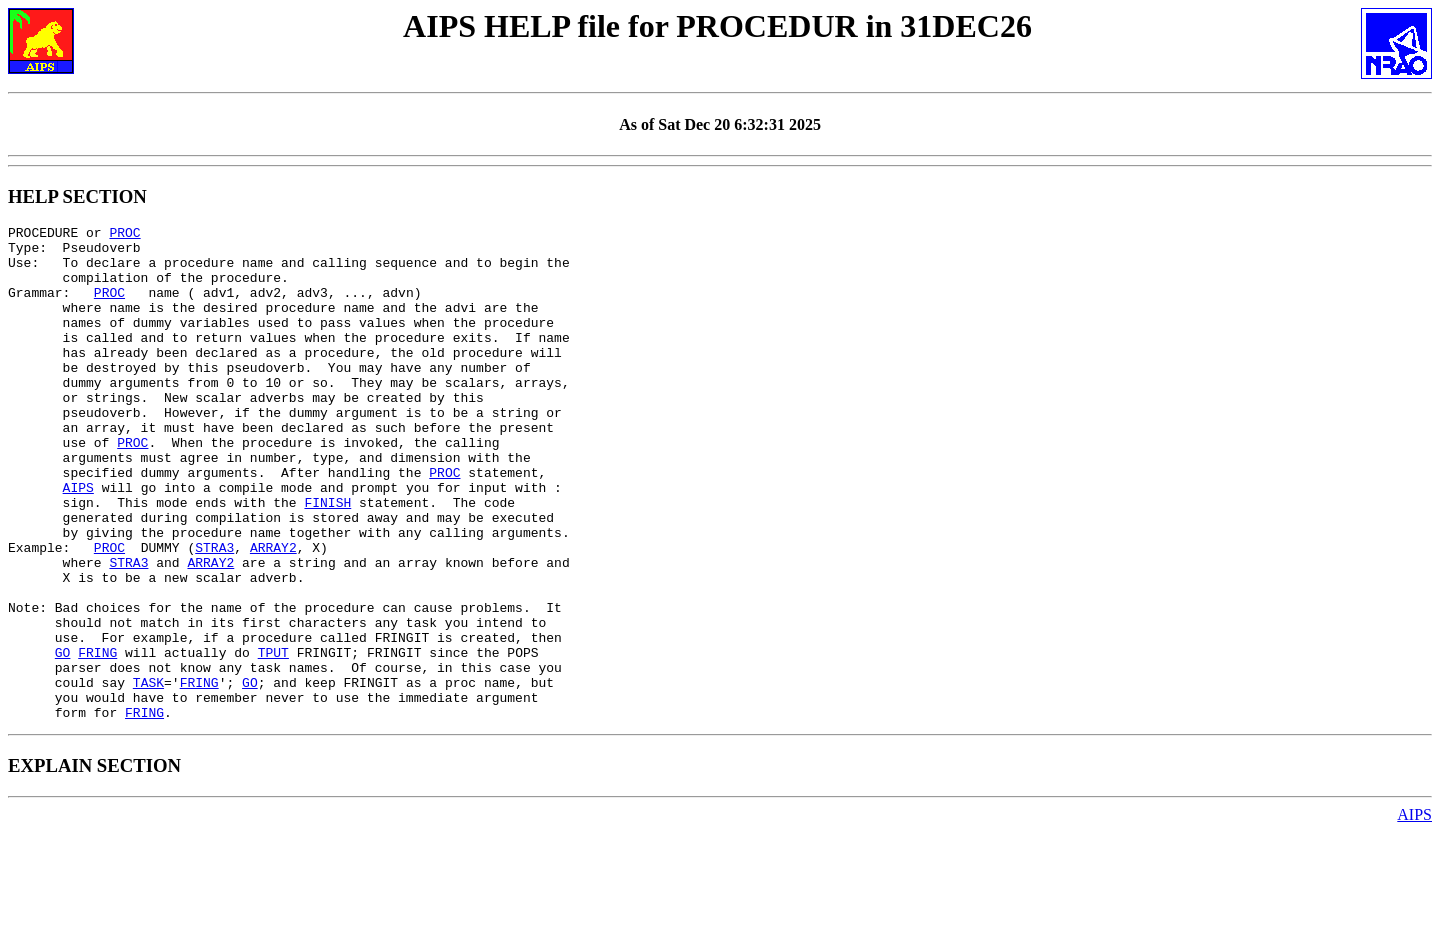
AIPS (78, 541)
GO (63, 739)
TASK (148, 775)
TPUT (273, 739)
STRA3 (214, 613)
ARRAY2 (273, 613)
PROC (124, 235)
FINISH (327, 559)
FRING (97, 739)
